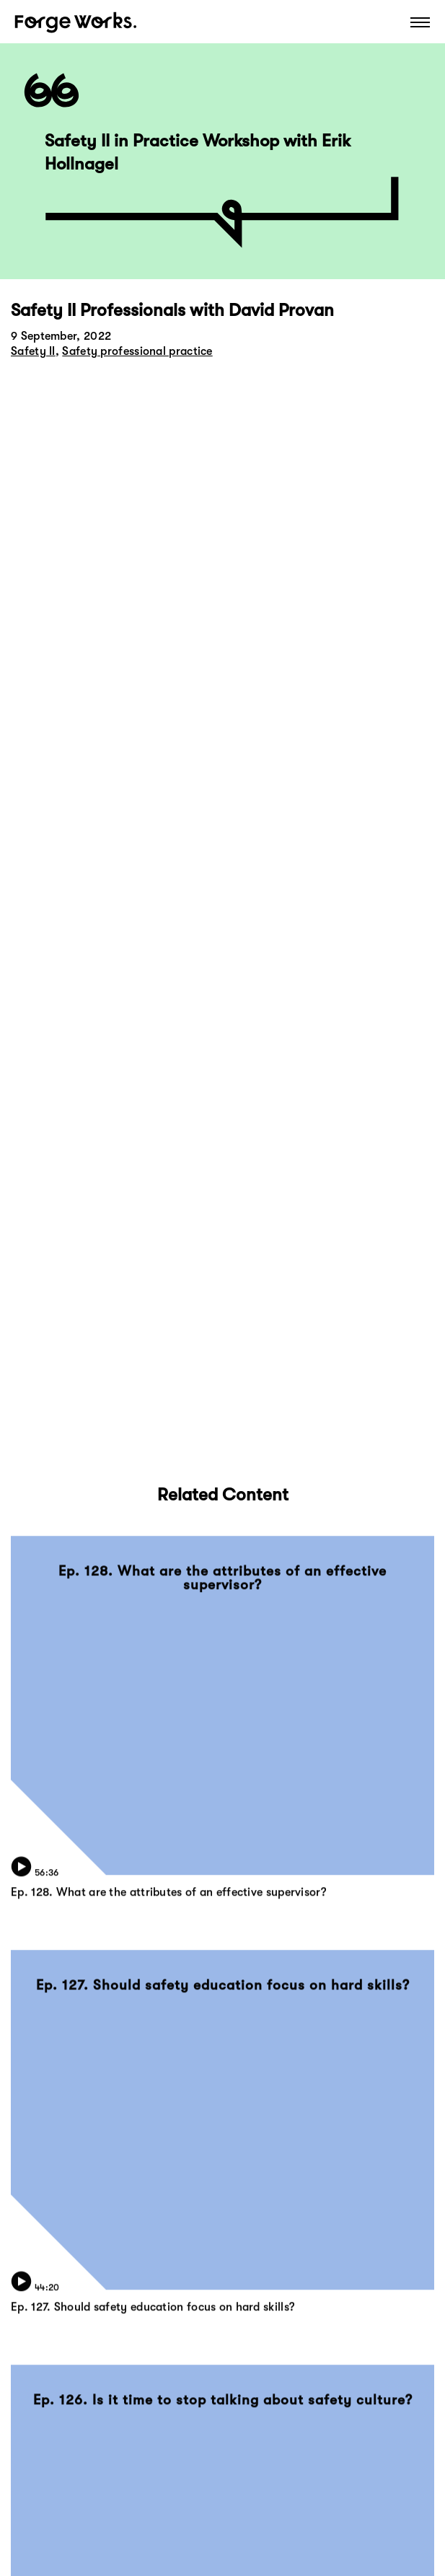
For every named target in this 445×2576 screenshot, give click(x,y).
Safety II (33, 351)
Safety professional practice (137, 351)
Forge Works (75, 22)
